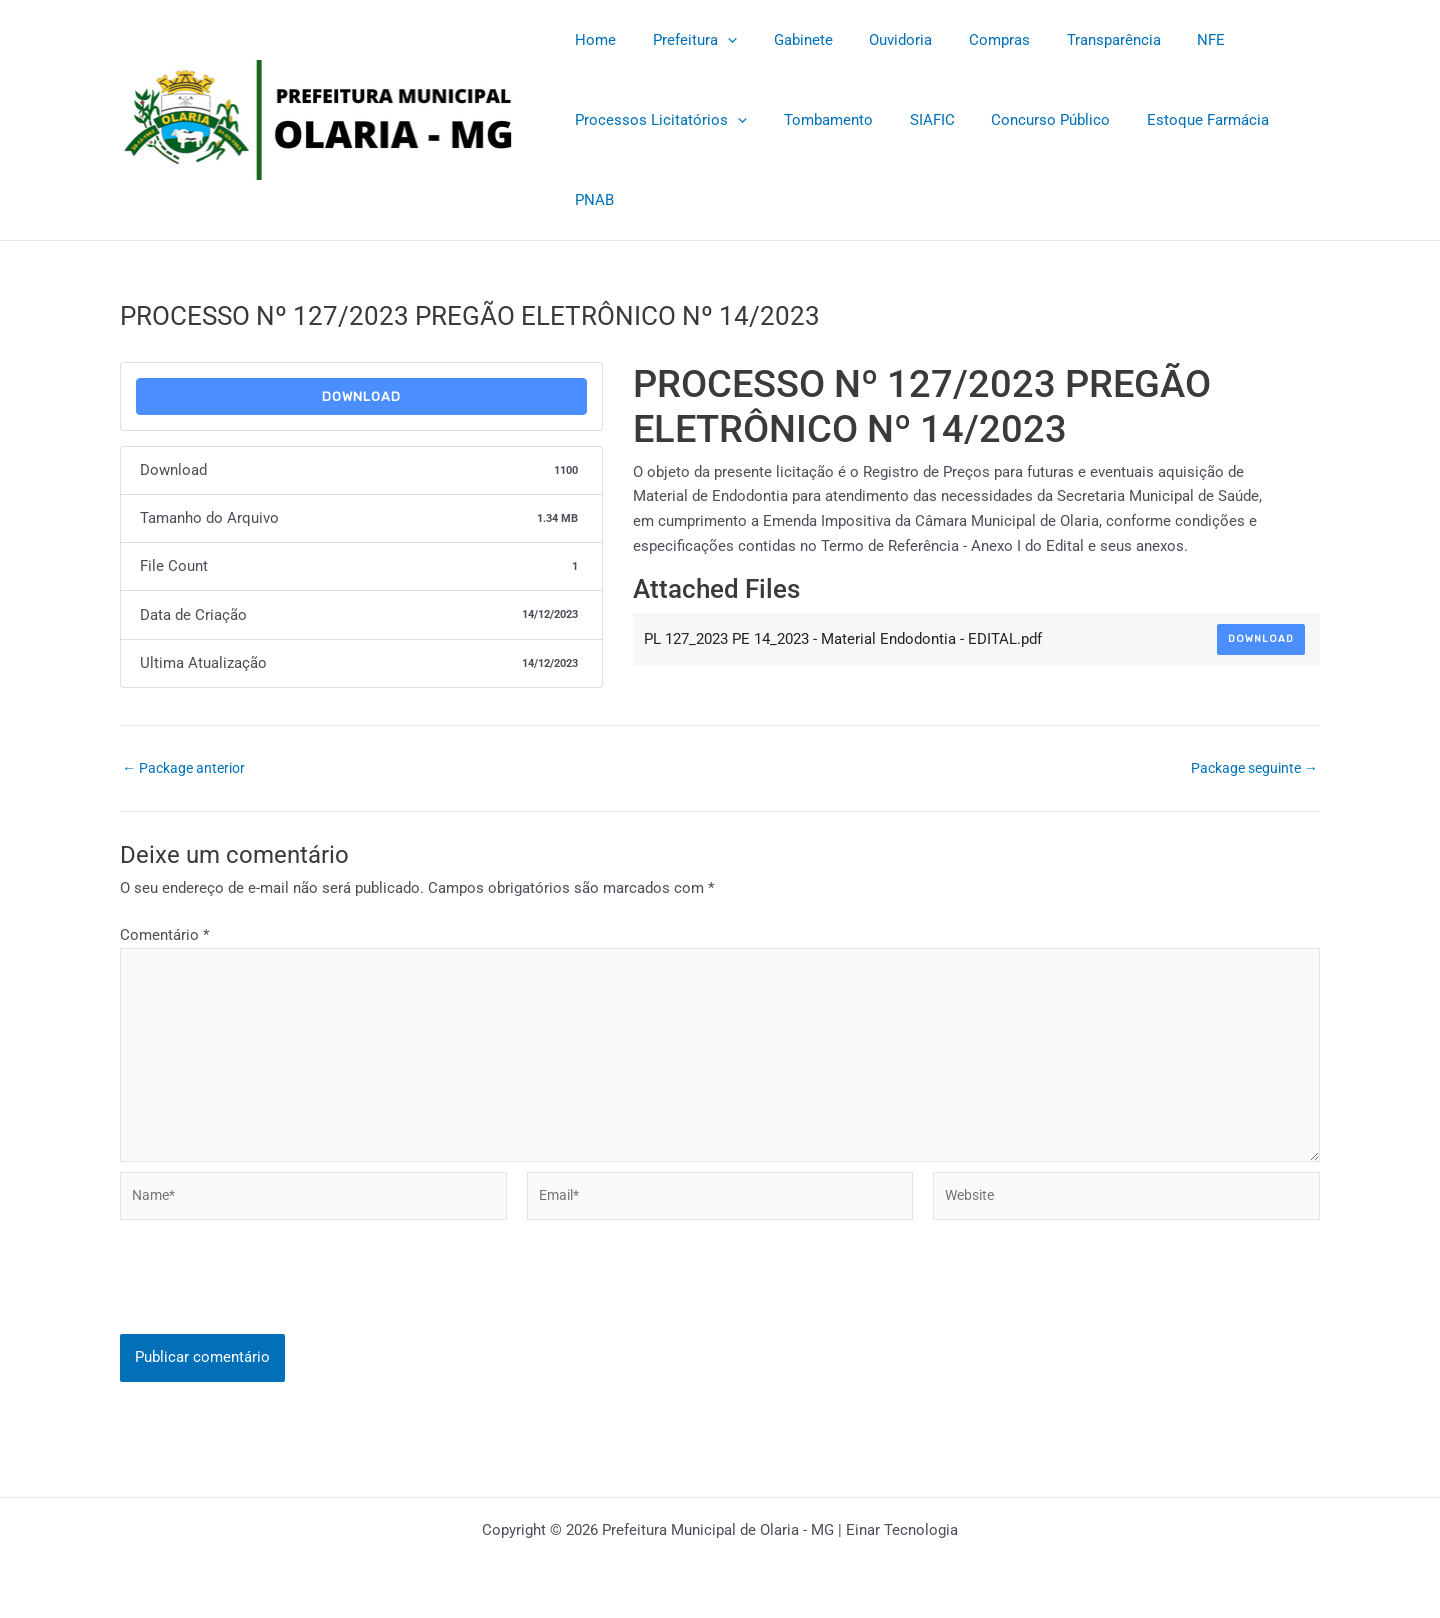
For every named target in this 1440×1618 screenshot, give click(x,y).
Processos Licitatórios (658, 120)
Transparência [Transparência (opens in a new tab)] (1077, 40)
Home (592, 40)
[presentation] (272, 1305)
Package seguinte (1249, 768)
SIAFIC (915, 120)
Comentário (164, 935)
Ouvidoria (877, 40)
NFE (1168, 40)
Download (361, 396)
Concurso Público (1027, 120)
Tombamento (818, 120)
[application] (717, 40)
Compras (969, 40)
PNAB (591, 200)
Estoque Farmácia (1178, 120)
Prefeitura (685, 40)
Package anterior (188, 768)
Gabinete (786, 40)
